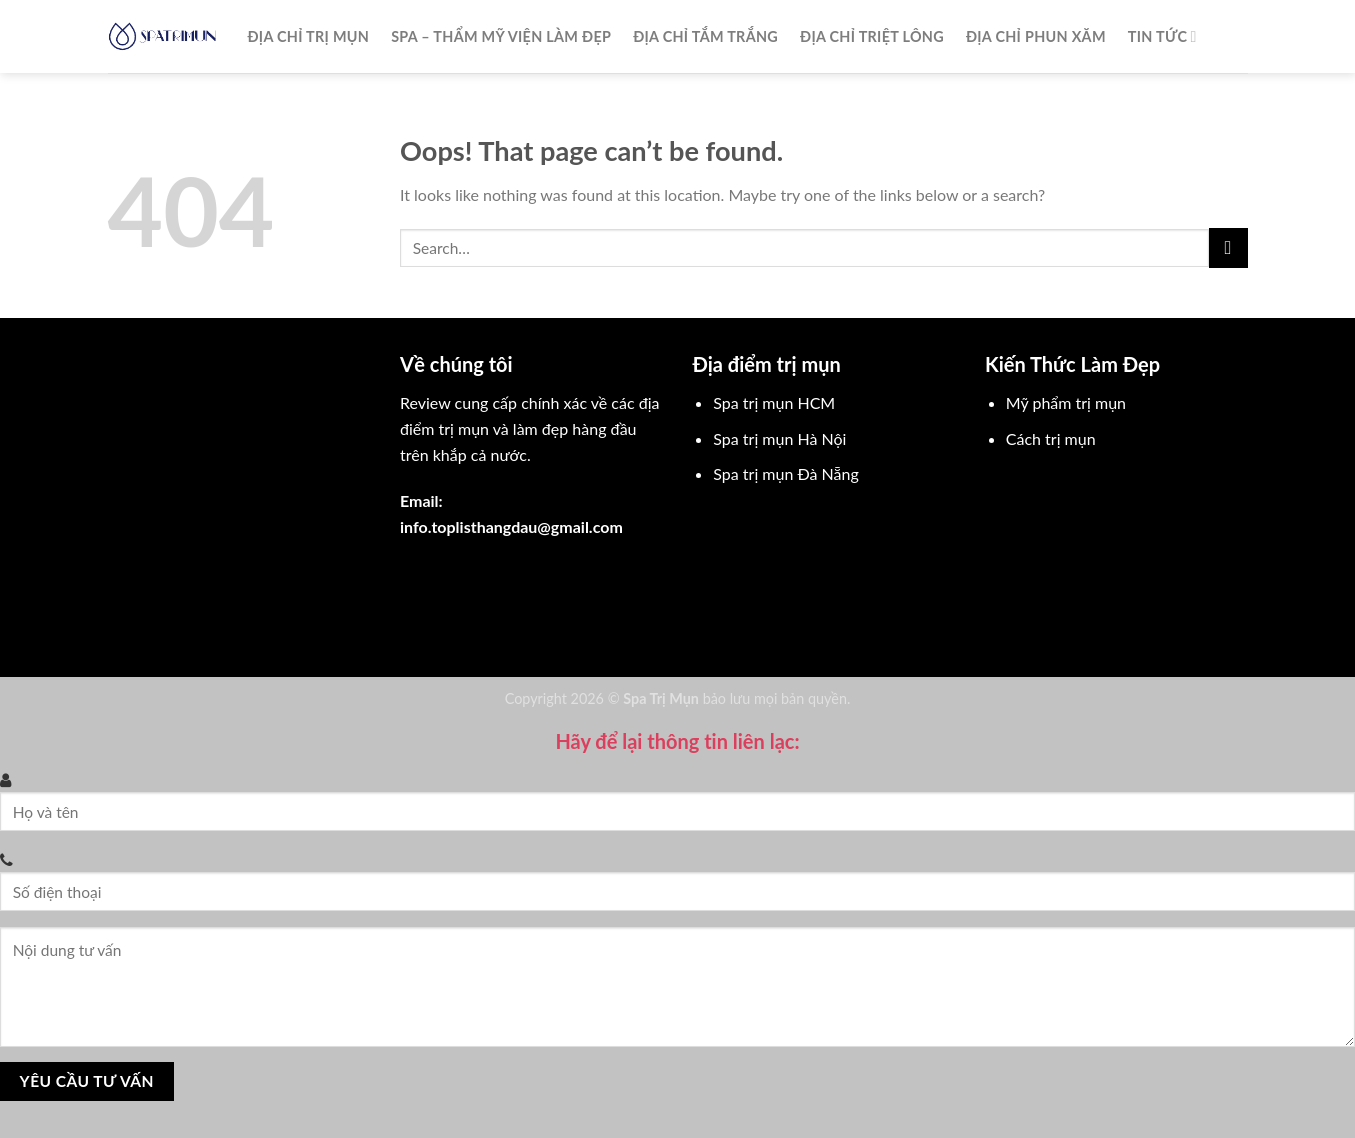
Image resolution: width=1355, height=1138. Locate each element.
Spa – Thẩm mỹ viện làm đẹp (501, 36)
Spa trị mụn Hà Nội (779, 438)
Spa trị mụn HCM (774, 402)
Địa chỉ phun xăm (1036, 36)
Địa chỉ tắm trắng (705, 36)
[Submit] (1228, 247)
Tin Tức (1162, 36)
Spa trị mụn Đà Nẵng (785, 473)
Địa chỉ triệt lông (872, 36)
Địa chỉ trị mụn (309, 36)
